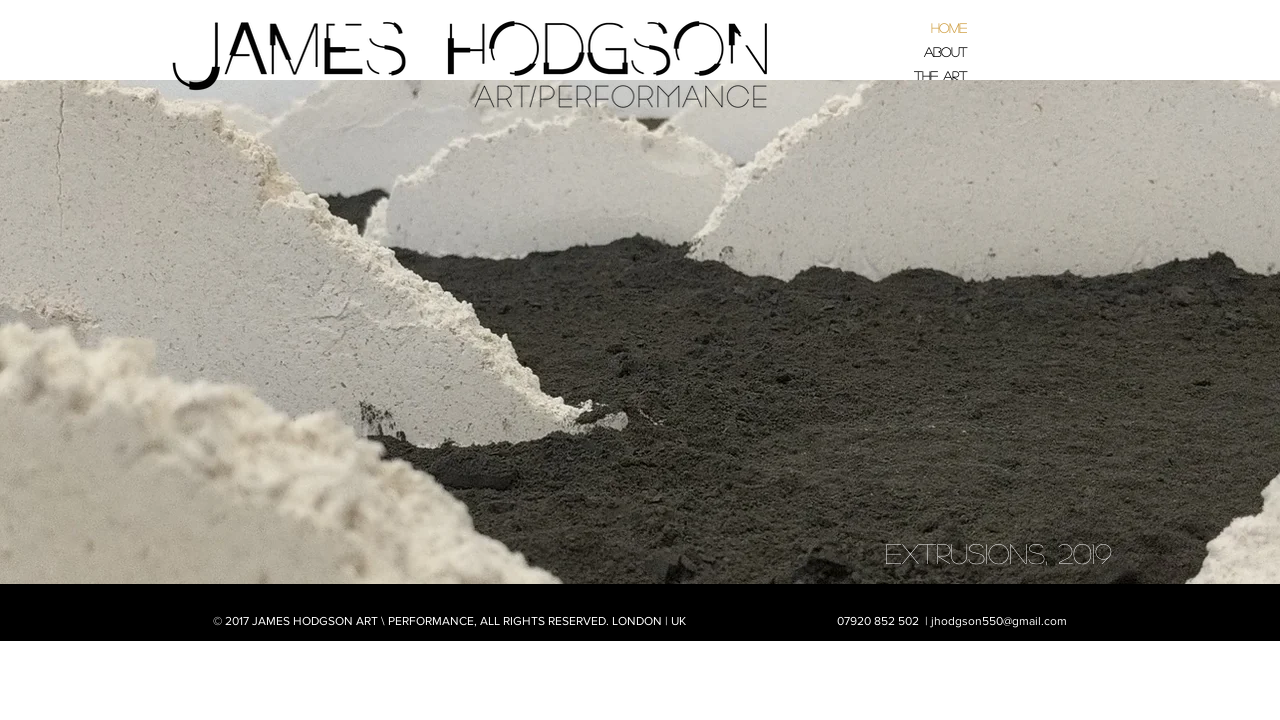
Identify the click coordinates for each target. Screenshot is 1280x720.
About (945, 51)
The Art (940, 75)
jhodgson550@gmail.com (999, 621)
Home (949, 27)
